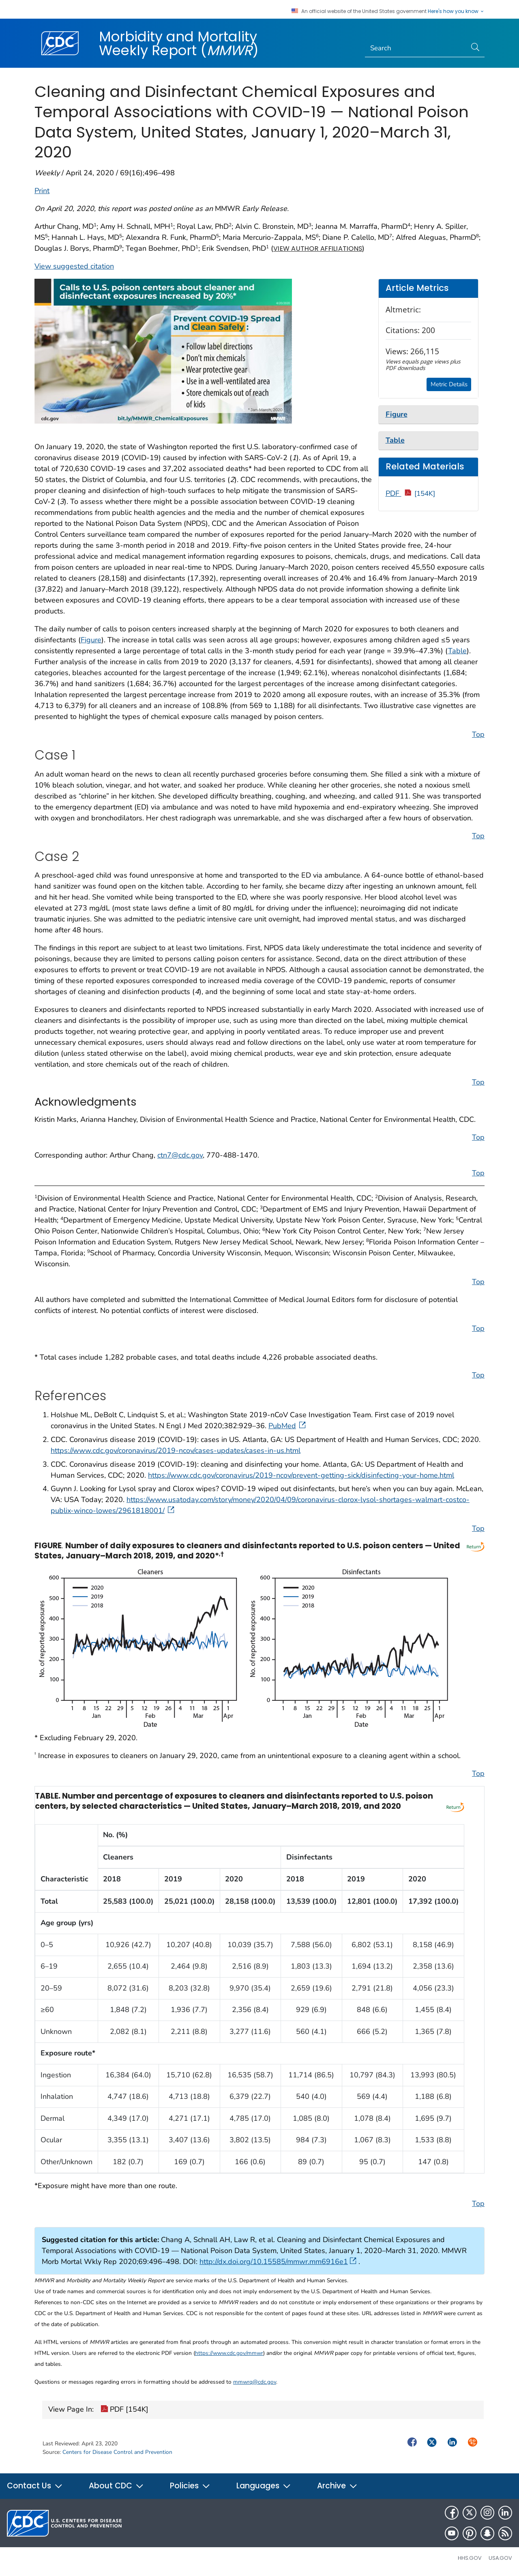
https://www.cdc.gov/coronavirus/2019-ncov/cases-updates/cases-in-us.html (175, 1450)
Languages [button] (263, 2485)
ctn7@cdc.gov (180, 1155)
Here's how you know (456, 11)
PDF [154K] (124, 2410)
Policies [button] (190, 2485)
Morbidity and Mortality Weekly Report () (179, 43)
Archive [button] (337, 2485)
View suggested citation (74, 266)
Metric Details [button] (449, 384)
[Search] (416, 48)
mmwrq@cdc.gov (254, 2382)
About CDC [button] (116, 2485)
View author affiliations (317, 248)
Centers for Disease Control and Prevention (117, 2452)
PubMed (287, 1426)
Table (457, 651)
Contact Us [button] (35, 2485)
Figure (91, 640)
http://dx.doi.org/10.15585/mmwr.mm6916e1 (277, 2261)
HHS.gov (470, 2558)
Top (478, 734)
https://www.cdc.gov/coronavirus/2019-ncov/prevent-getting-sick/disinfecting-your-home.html (301, 1475)
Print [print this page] (41, 191)
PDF (410, 493)
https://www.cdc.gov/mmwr (229, 2353)
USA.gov (500, 2558)
